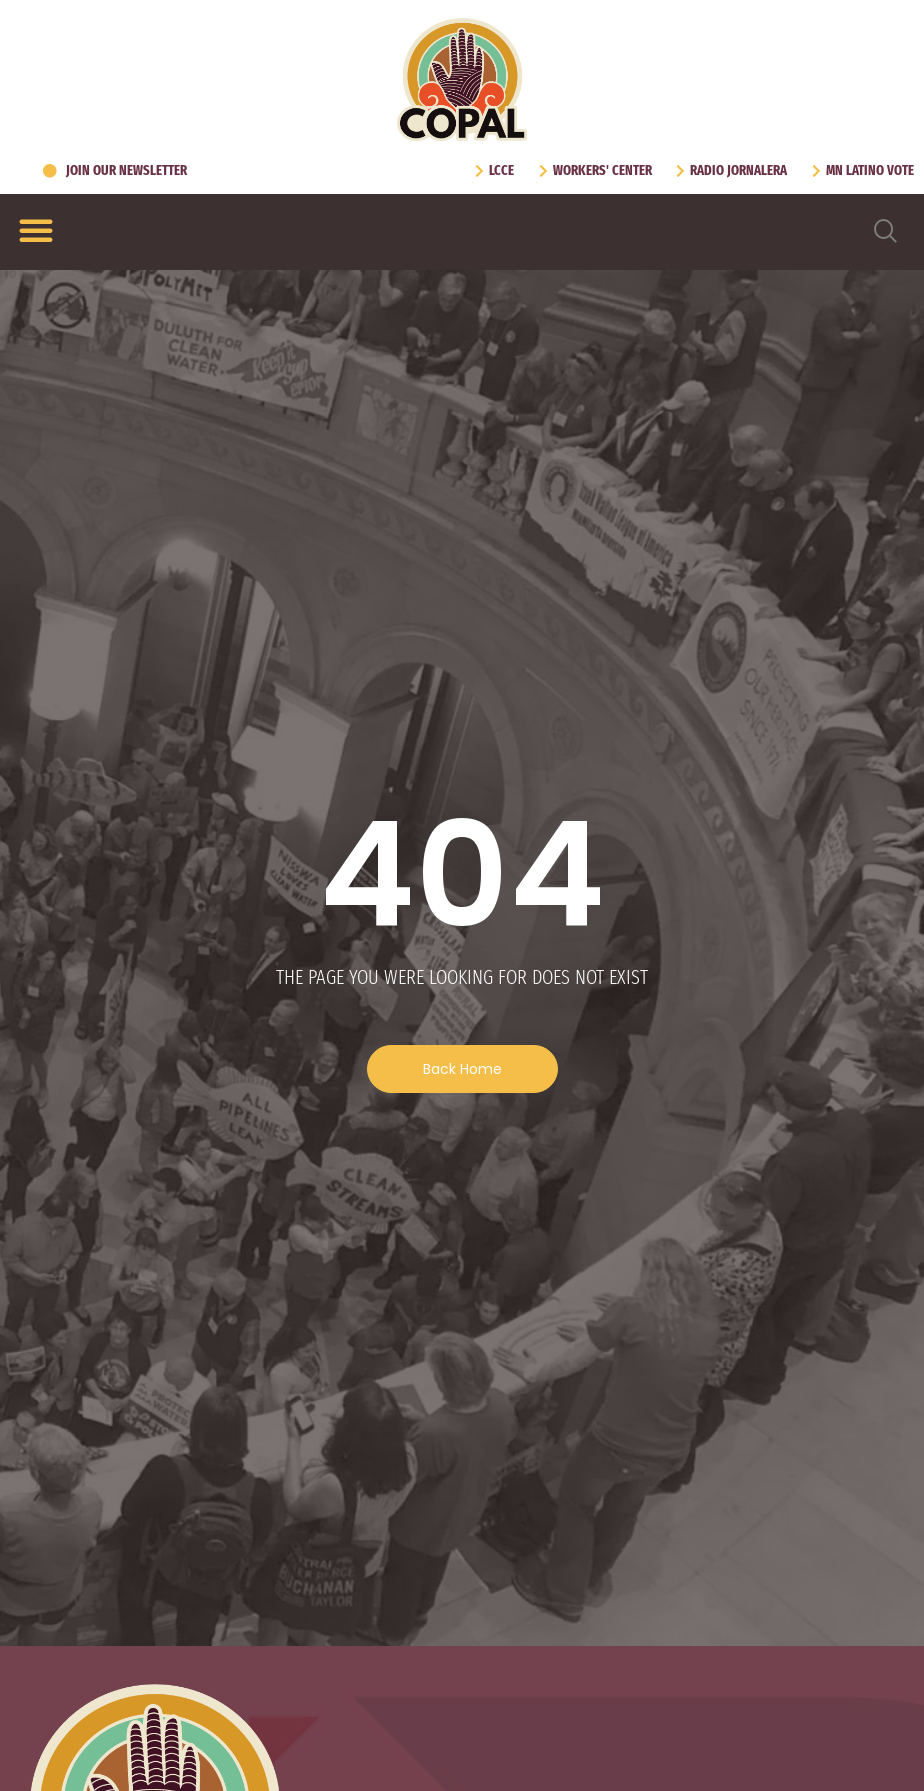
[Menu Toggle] (36, 230)
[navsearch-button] (886, 232)
